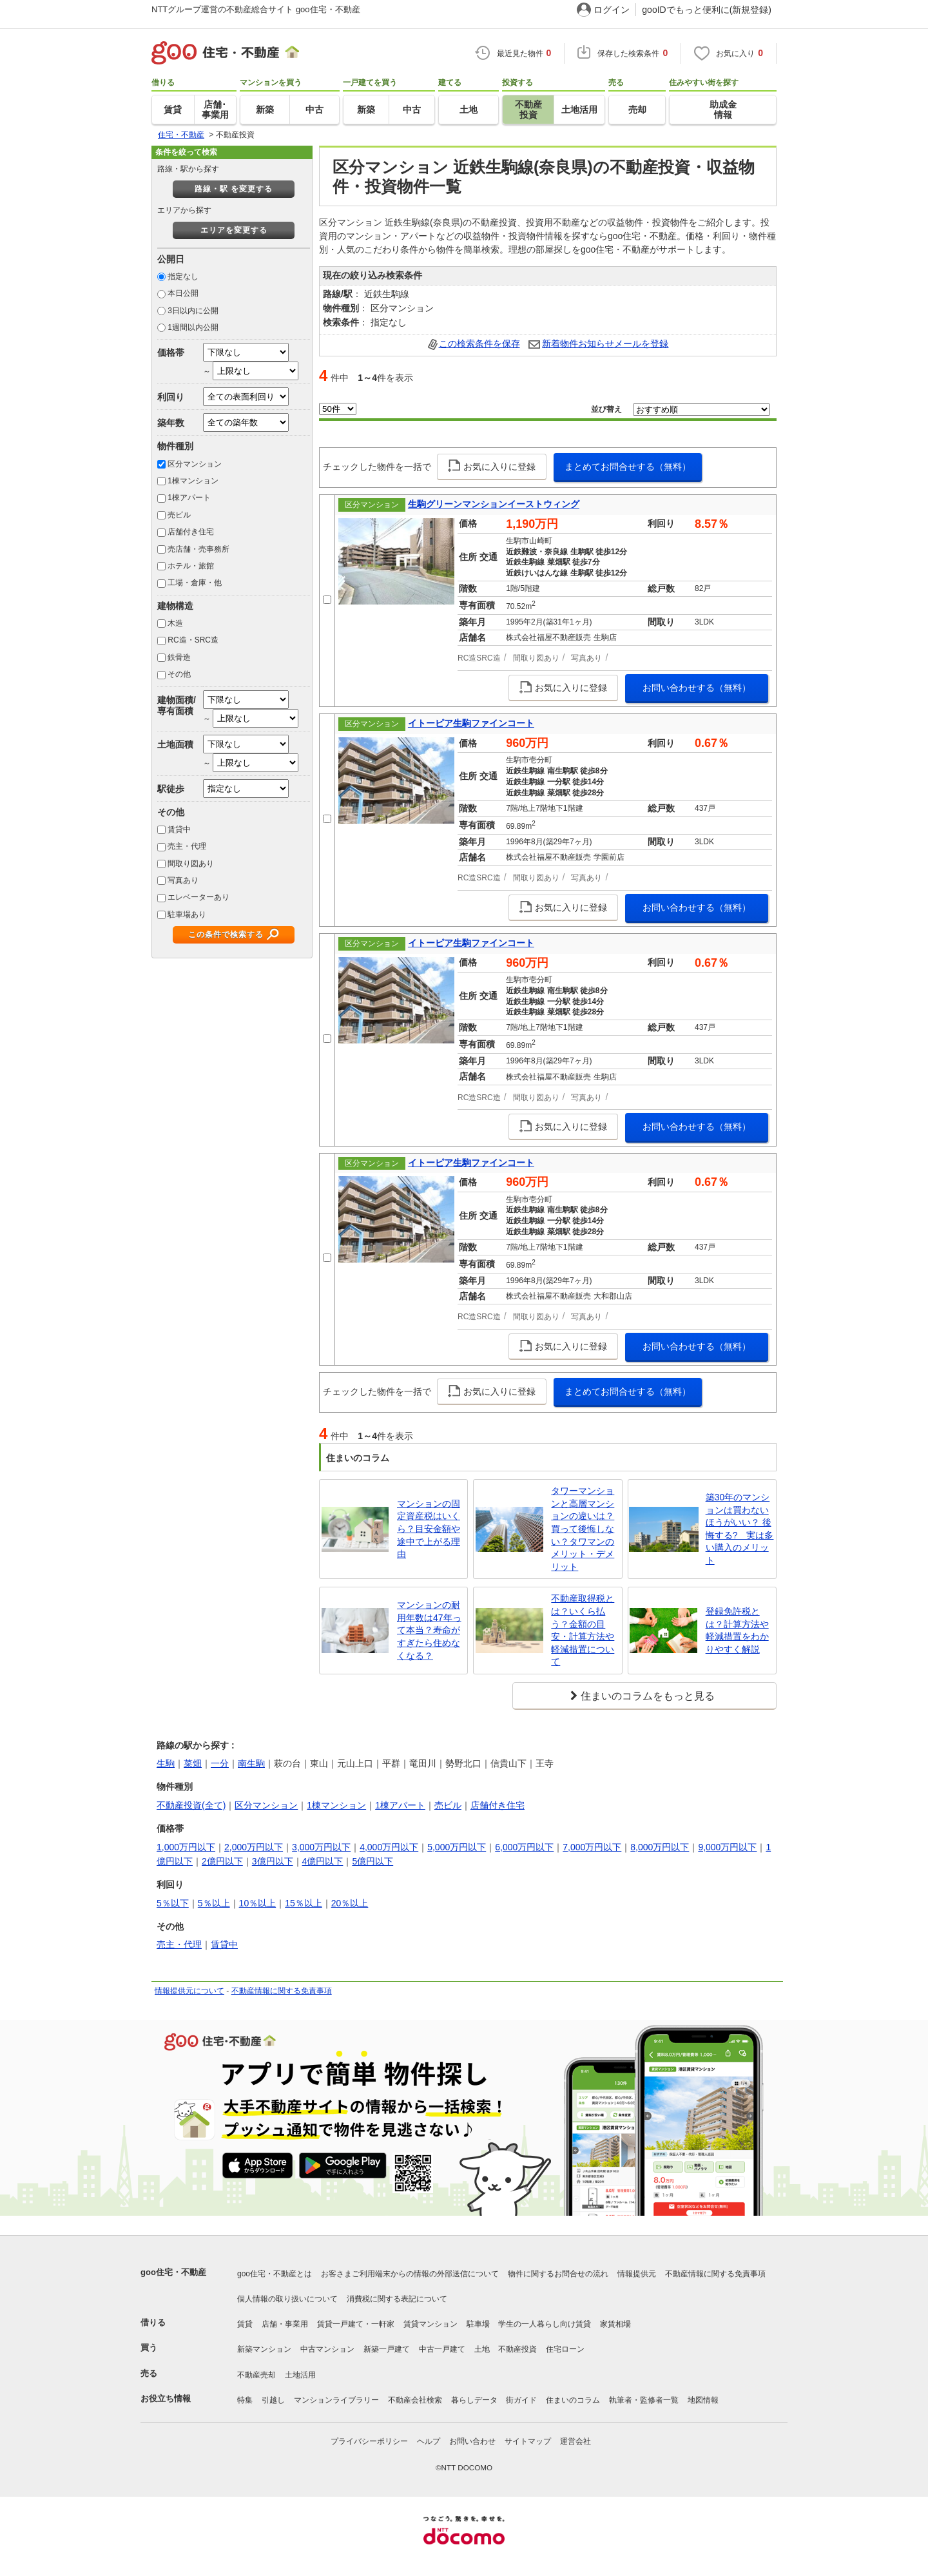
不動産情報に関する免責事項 (281, 1990)
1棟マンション (193, 480)
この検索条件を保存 (479, 343)
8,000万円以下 (659, 1847)
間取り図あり (191, 863)
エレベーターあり (198, 897)
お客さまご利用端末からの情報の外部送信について (410, 2273)
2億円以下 (222, 1861)
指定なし (183, 276)
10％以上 (257, 1903)
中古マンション (327, 2349)
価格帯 (170, 352)
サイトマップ (528, 2441)
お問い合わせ (472, 2441)
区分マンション (195, 464)
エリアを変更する (233, 230)
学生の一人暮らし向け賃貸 (544, 2324)
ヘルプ (428, 2441)
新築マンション (264, 2349)
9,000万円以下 (727, 1847)
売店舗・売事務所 (198, 549)
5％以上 (214, 1903)
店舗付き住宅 (191, 531)
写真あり (183, 880)
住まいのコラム (573, 2400)
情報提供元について (189, 1990)
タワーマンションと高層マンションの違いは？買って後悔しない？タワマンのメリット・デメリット (582, 1529)
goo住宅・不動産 (173, 2272)
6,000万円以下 (524, 1847)
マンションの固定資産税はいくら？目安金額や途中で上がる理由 (428, 1528)
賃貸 (245, 2324)
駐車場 (478, 2324)
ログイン (612, 10)
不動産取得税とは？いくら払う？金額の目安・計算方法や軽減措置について (582, 1630)
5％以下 (173, 1903)
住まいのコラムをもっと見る (648, 1695)
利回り (170, 397)
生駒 (166, 1763)
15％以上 (303, 1903)
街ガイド (521, 2400)
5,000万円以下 (456, 1847)
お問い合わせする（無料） (697, 688)
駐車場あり (187, 914)
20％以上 (350, 1903)
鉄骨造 (179, 657)
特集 (245, 2400)
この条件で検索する (226, 934)
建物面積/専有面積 (176, 705)
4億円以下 (322, 1861)
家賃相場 (615, 2324)
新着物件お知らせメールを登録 (605, 343)
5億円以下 (372, 1861)
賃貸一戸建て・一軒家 (355, 2324)
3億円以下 (272, 1861)
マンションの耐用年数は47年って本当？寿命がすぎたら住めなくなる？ (429, 1630)
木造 (175, 623)
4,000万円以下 (389, 1847)
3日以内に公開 (193, 310)
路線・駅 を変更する (234, 188)
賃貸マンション (430, 2324)
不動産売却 (256, 2374)
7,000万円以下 (592, 1847)
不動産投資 (517, 2349)
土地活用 (300, 2374)
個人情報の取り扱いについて (287, 2298)
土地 (482, 2349)
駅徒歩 (170, 789)
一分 (220, 1763)
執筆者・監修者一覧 (644, 2400)
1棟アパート (189, 497)
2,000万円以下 (253, 1847)
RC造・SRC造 (193, 639)
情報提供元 (636, 2273)
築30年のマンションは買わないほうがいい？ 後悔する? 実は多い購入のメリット (740, 1528)
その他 (179, 674)
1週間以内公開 (193, 327)
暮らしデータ (474, 2400)
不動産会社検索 (415, 2400)
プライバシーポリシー (369, 2441)
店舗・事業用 (285, 2324)
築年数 (170, 423)
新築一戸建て (386, 2349)
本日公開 (183, 293)
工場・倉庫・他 (195, 582)
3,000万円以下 (321, 1847)
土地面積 (175, 744)
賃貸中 (179, 829)
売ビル (179, 514)
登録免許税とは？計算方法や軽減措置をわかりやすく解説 (737, 1630)
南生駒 (251, 1763)
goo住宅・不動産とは (274, 2273)
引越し (273, 2400)
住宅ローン (565, 2349)
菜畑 (193, 1763)
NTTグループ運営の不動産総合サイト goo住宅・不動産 (255, 9)
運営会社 (575, 2441)
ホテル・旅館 (191, 565)
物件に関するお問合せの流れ (558, 2273)
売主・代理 (187, 846)
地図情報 (703, 2400)
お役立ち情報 (165, 2398)
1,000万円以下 (186, 1847)
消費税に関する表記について (397, 2298)
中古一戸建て (442, 2349)
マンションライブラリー (336, 2400)
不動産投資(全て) (191, 1805)
